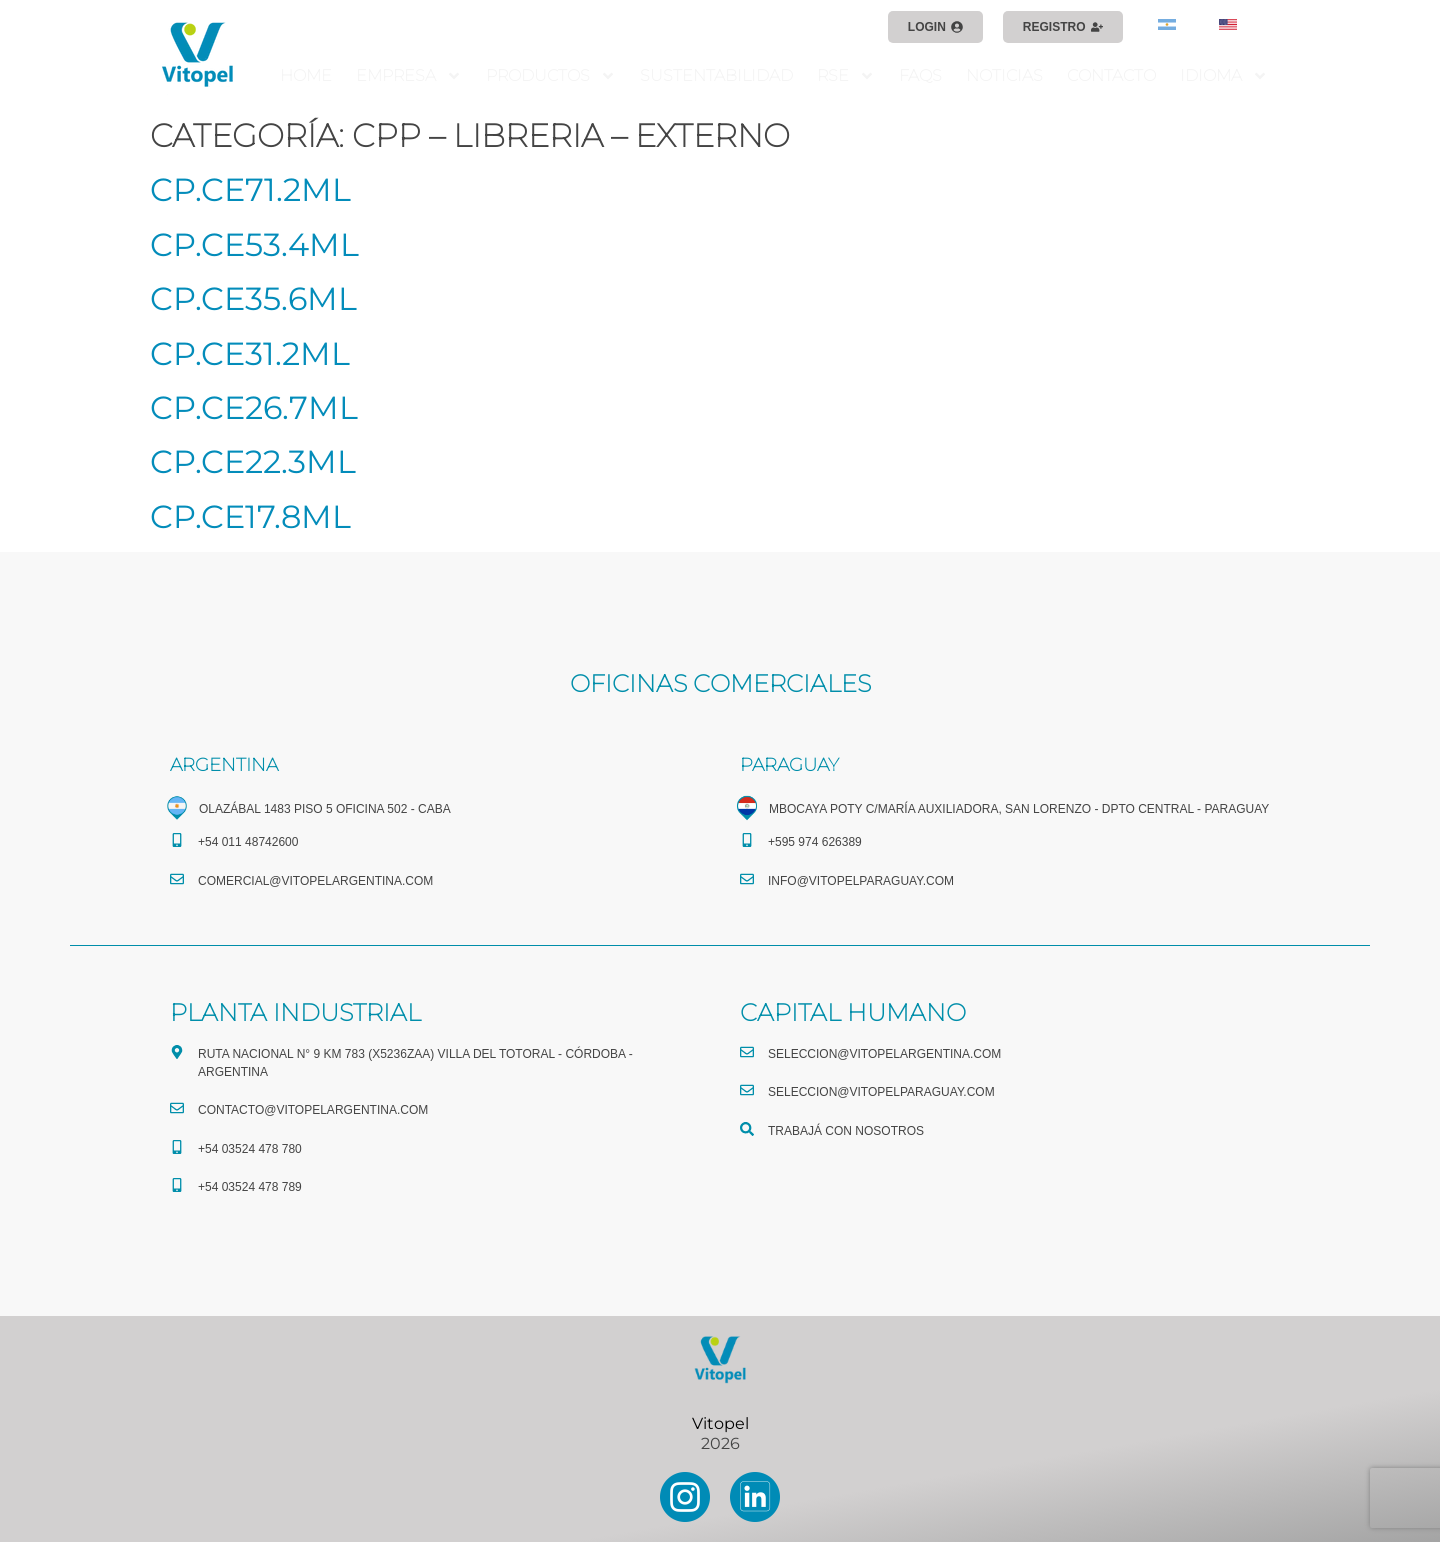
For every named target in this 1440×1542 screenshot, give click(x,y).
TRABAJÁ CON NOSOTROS (846, 1131)
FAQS (920, 75)
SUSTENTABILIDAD (716, 75)
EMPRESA (409, 76)
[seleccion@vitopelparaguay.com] (747, 1090)
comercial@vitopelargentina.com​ (315, 881)
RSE (846, 76)
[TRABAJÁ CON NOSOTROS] (747, 1129)
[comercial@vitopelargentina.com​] (177, 879)
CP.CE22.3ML (253, 461)
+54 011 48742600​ (248, 842)
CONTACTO (1111, 75)
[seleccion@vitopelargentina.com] (747, 1052)
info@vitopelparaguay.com (861, 881)
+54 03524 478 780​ (250, 1149)
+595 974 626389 (815, 842)
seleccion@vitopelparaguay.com (881, 1092)
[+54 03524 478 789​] (177, 1185)
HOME (306, 75)
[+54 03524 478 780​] (177, 1147)
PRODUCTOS (551, 76)
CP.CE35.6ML (253, 298)
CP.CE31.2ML (250, 353)
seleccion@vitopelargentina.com (884, 1054)
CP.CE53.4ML (254, 244)
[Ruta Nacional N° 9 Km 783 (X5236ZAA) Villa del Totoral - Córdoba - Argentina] (177, 1052)
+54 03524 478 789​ (250, 1187)
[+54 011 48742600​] (177, 840)
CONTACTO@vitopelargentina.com (313, 1110)
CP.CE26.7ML (254, 407)
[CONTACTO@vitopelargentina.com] (177, 1108)
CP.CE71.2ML (250, 189)
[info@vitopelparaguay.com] (747, 879)
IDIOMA (1224, 76)
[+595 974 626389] (747, 840)
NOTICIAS (1004, 75)
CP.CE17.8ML (250, 516)
